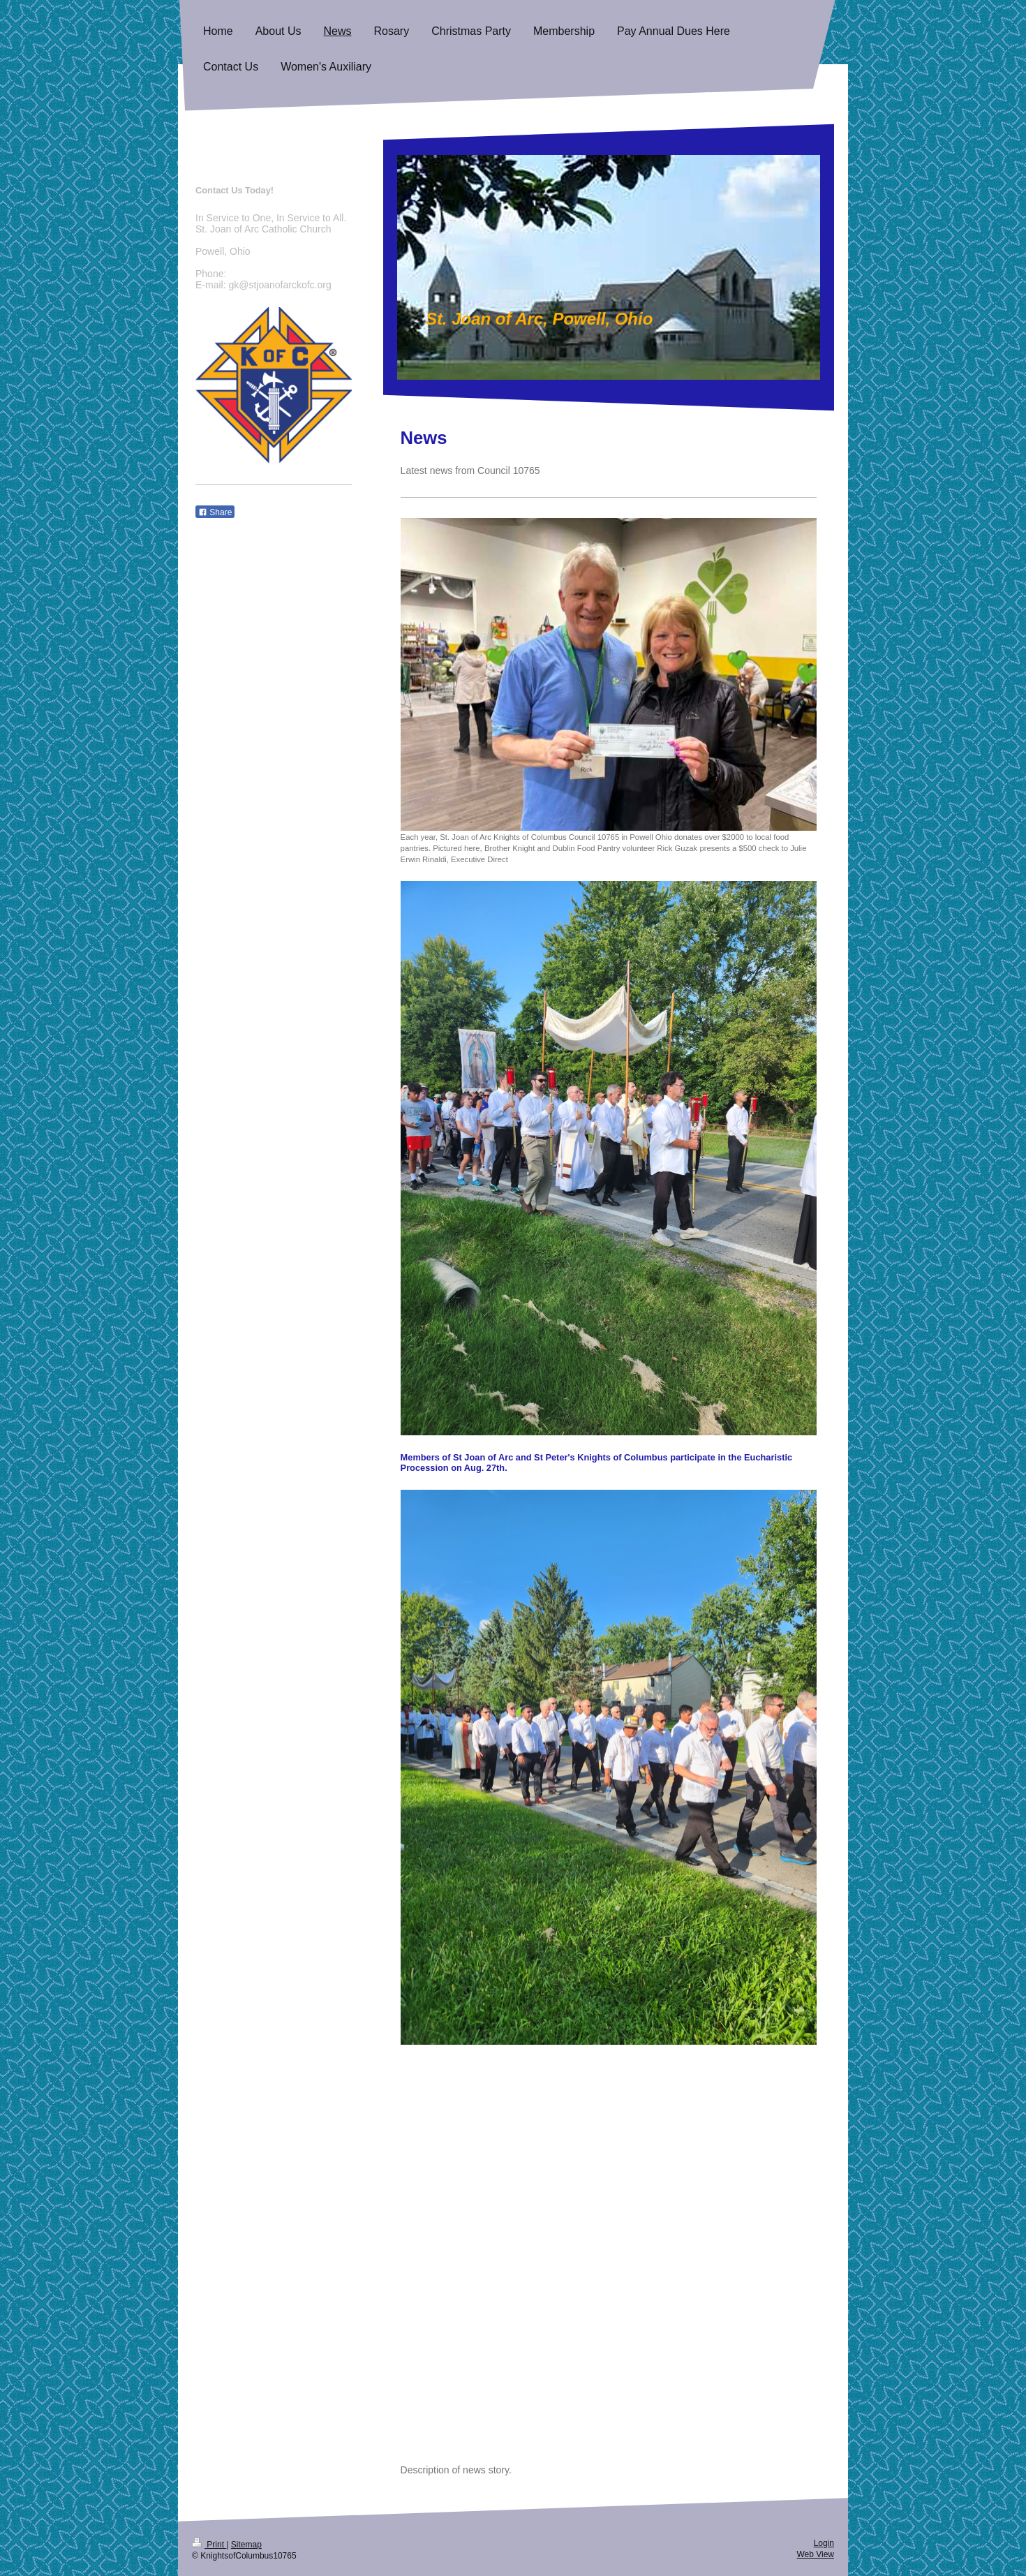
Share (215, 512)
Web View (815, 2554)
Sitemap (246, 2544)
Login (824, 2543)
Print (209, 2544)
